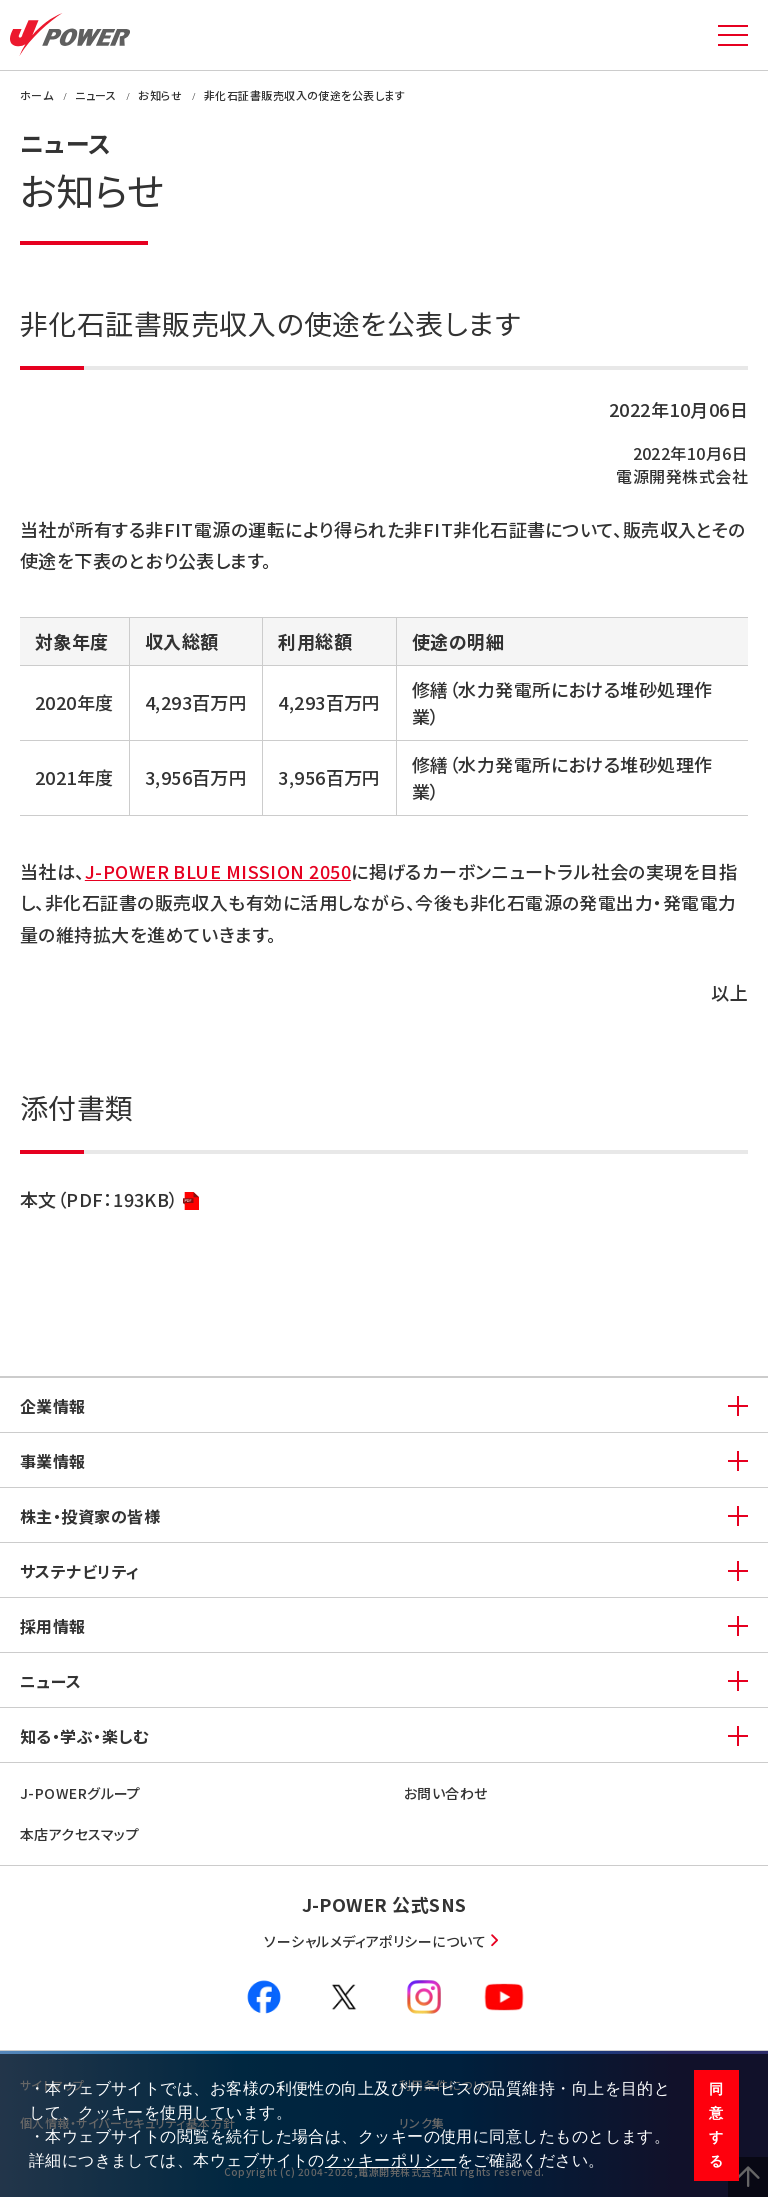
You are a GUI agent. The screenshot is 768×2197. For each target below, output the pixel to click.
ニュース (51, 1681)
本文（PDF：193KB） (109, 1201)
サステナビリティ (80, 1571)
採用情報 (53, 1626)
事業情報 (53, 1461)
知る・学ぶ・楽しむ (84, 1736)
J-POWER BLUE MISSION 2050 (218, 871)
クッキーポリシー (391, 2160)
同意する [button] (716, 2125)
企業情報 (53, 1406)
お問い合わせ (446, 1793)
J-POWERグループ (80, 1793)
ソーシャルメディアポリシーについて (375, 1941)
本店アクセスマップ (79, 1834)
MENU (733, 35)
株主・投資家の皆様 (90, 1516)
